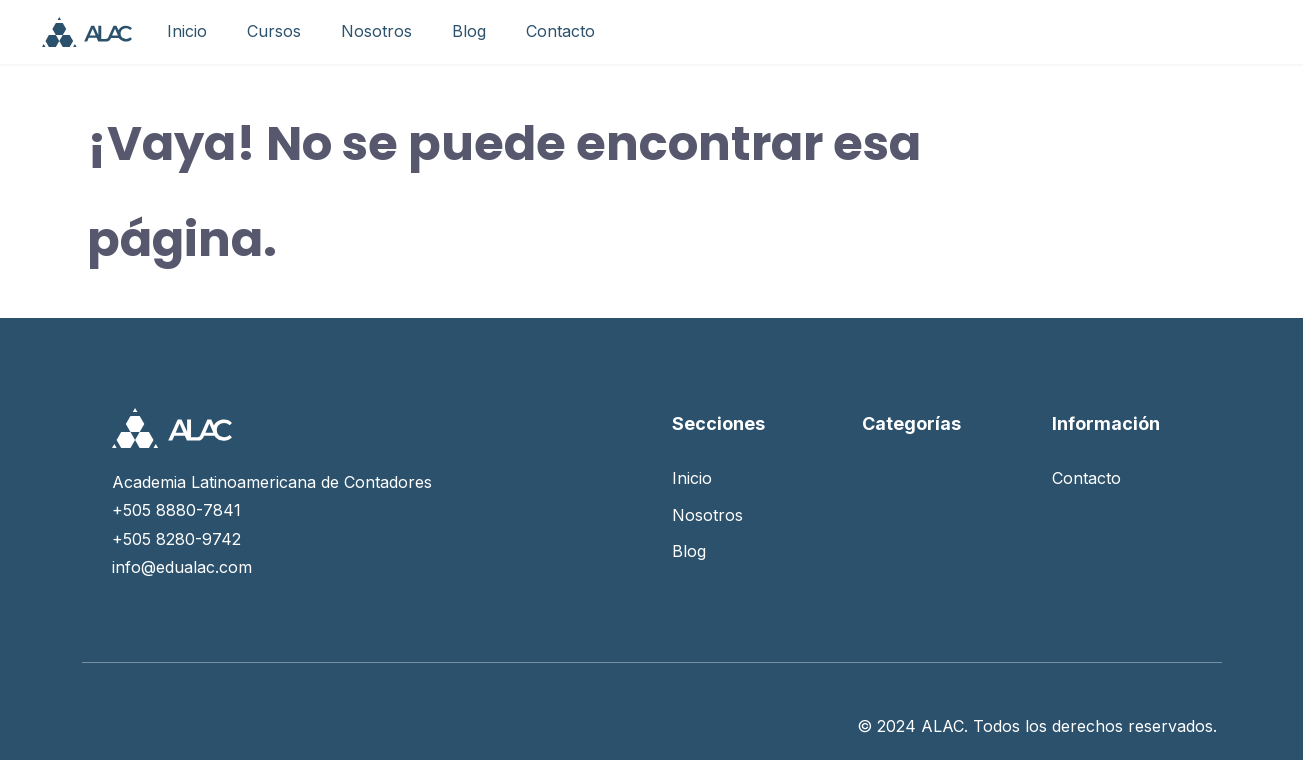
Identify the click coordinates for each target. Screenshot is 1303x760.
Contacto (560, 31)
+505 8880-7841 (176, 510)
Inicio (187, 31)
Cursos (274, 31)
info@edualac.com (182, 567)
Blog (469, 31)
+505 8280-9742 (176, 539)
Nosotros (376, 31)
